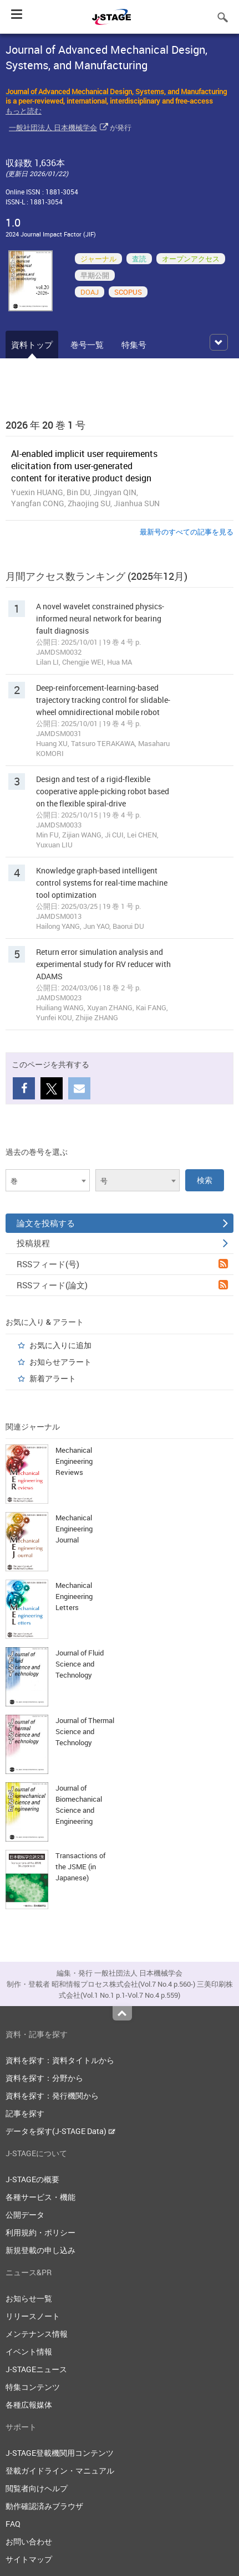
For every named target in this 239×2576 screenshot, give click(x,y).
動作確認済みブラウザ (44, 2506)
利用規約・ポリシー (40, 2232)
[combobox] (48, 1180)
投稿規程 (122, 1243)
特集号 (133, 344)
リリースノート (33, 2316)
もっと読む (24, 111)
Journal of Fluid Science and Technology (79, 1664)
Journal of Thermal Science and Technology (84, 1731)
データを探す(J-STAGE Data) (60, 2131)
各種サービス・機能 (40, 2197)
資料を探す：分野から (44, 2078)
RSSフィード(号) (122, 1263)
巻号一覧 (87, 344)
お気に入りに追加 (60, 1345)
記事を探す (25, 2113)
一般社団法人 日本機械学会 (53, 127)
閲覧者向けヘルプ (37, 2488)
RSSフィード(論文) (122, 1284)
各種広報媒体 (29, 2404)
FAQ (13, 2523)
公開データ (25, 2214)
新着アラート (52, 1378)
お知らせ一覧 (29, 2298)
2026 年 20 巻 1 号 (45, 424)
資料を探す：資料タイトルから (60, 2060)
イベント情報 (29, 2351)
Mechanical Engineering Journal (74, 1529)
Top (122, 2013)
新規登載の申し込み (40, 2250)
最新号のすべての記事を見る (186, 532)
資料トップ (32, 344)
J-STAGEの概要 (32, 2179)
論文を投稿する (122, 1223)
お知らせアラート (60, 1361)
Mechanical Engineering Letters (74, 1596)
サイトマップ (29, 2559)
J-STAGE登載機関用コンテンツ (60, 2453)
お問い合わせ (29, 2541)
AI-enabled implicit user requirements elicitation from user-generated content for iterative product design (84, 466)
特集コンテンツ (33, 2387)
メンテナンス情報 (37, 2333)
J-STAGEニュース (36, 2369)
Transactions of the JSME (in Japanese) (80, 1866)
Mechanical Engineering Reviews (74, 1461)
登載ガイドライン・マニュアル (60, 2470)
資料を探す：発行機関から (52, 2095)
